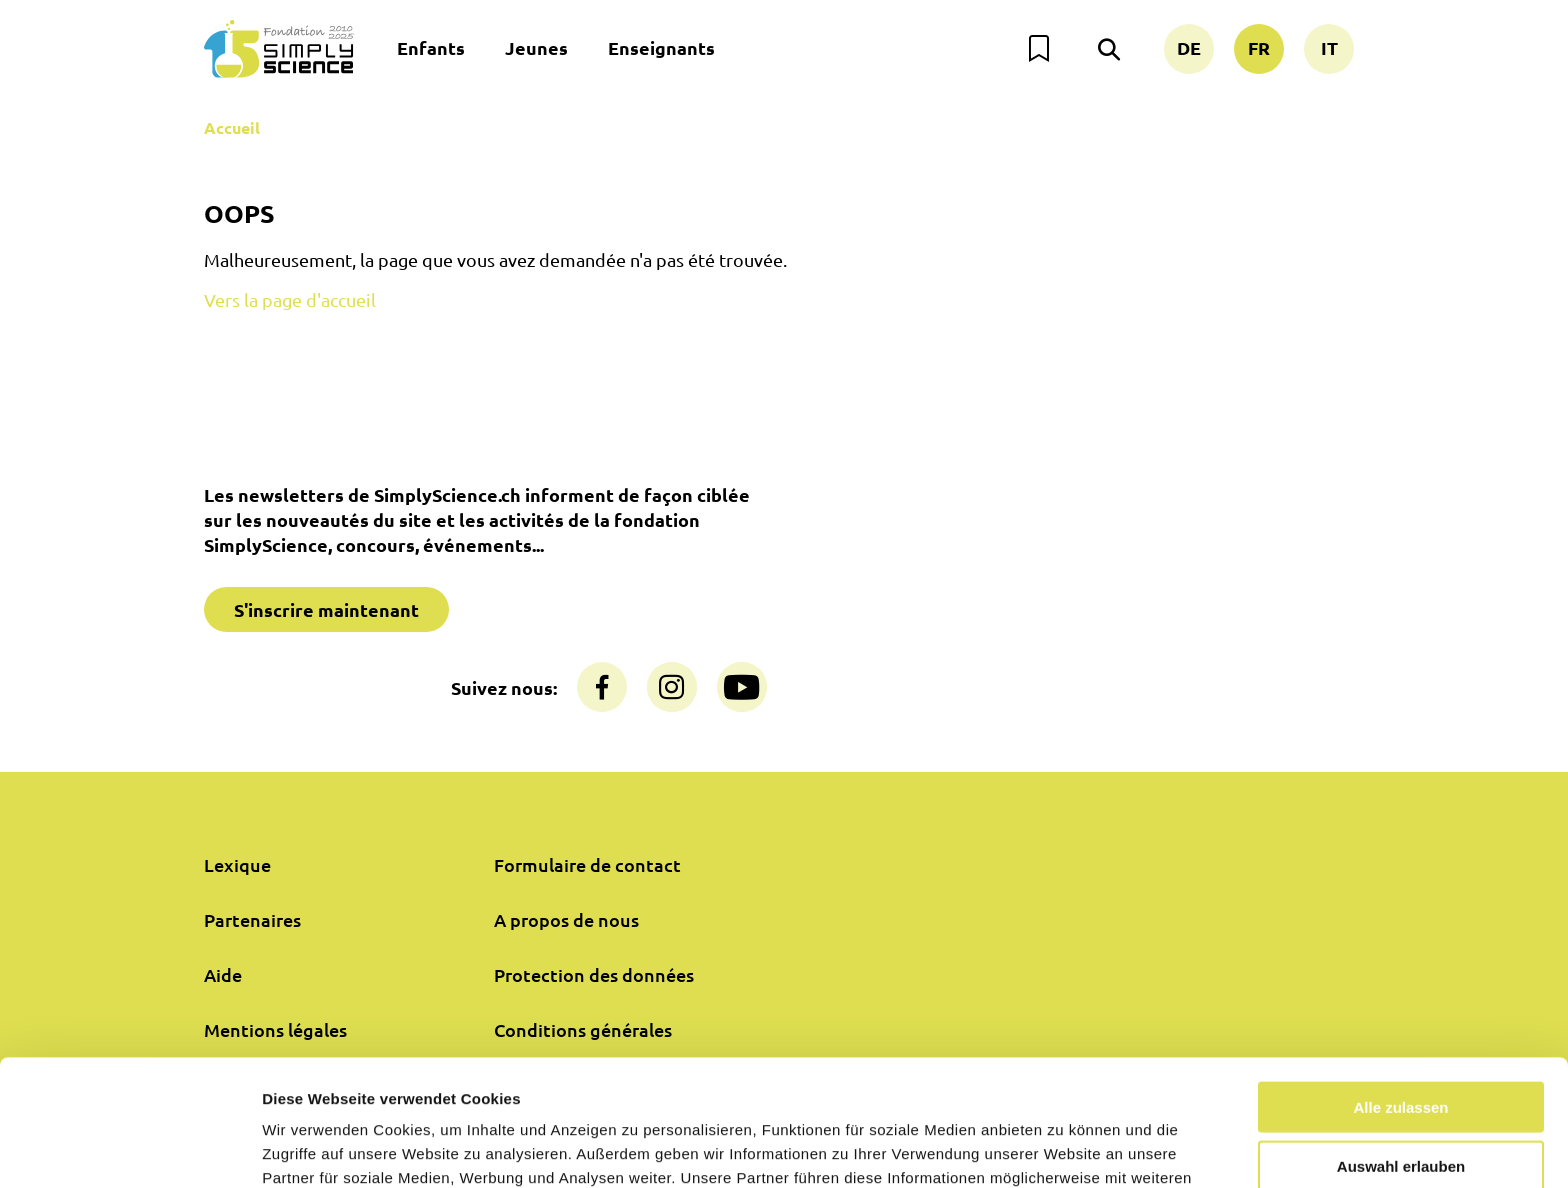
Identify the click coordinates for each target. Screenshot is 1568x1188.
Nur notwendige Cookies (1401, 1105)
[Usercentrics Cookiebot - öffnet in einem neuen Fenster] (129, 1149)
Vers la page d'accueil (290, 299)
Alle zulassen (1400, 988)
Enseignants (661, 47)
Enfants (431, 47)
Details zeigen (1063, 1148)
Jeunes (536, 47)
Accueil (232, 127)
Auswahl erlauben (1401, 1047)
